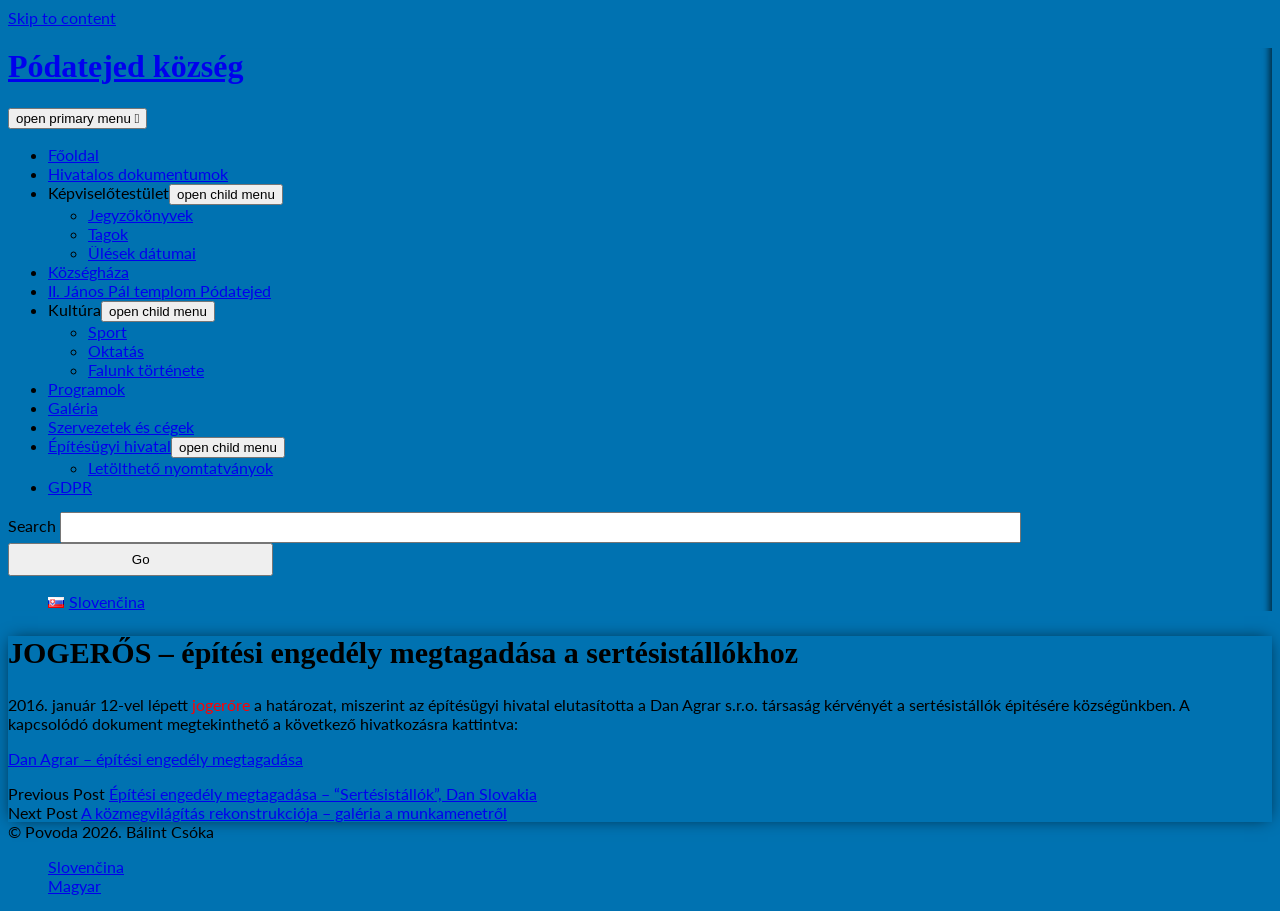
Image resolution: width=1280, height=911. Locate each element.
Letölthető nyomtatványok (180, 467)
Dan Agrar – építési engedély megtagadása (155, 758)
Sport (107, 331)
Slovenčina (86, 866)
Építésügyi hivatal (109, 445)
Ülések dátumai (142, 252)
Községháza (88, 271)
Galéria (73, 407)
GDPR (70, 486)
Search (32, 525)
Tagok (108, 233)
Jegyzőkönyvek (140, 214)
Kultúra (74, 309)
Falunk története (146, 369)
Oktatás (116, 350)
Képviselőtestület (108, 192)
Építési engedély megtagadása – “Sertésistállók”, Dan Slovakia (323, 793)
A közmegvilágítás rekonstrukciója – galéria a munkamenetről (294, 812)
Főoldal (73, 154)
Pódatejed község (126, 66)
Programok (86, 388)
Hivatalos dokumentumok (138, 173)
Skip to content (62, 17)
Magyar (74, 885)
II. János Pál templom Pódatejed (159, 290)
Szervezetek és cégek (121, 426)
